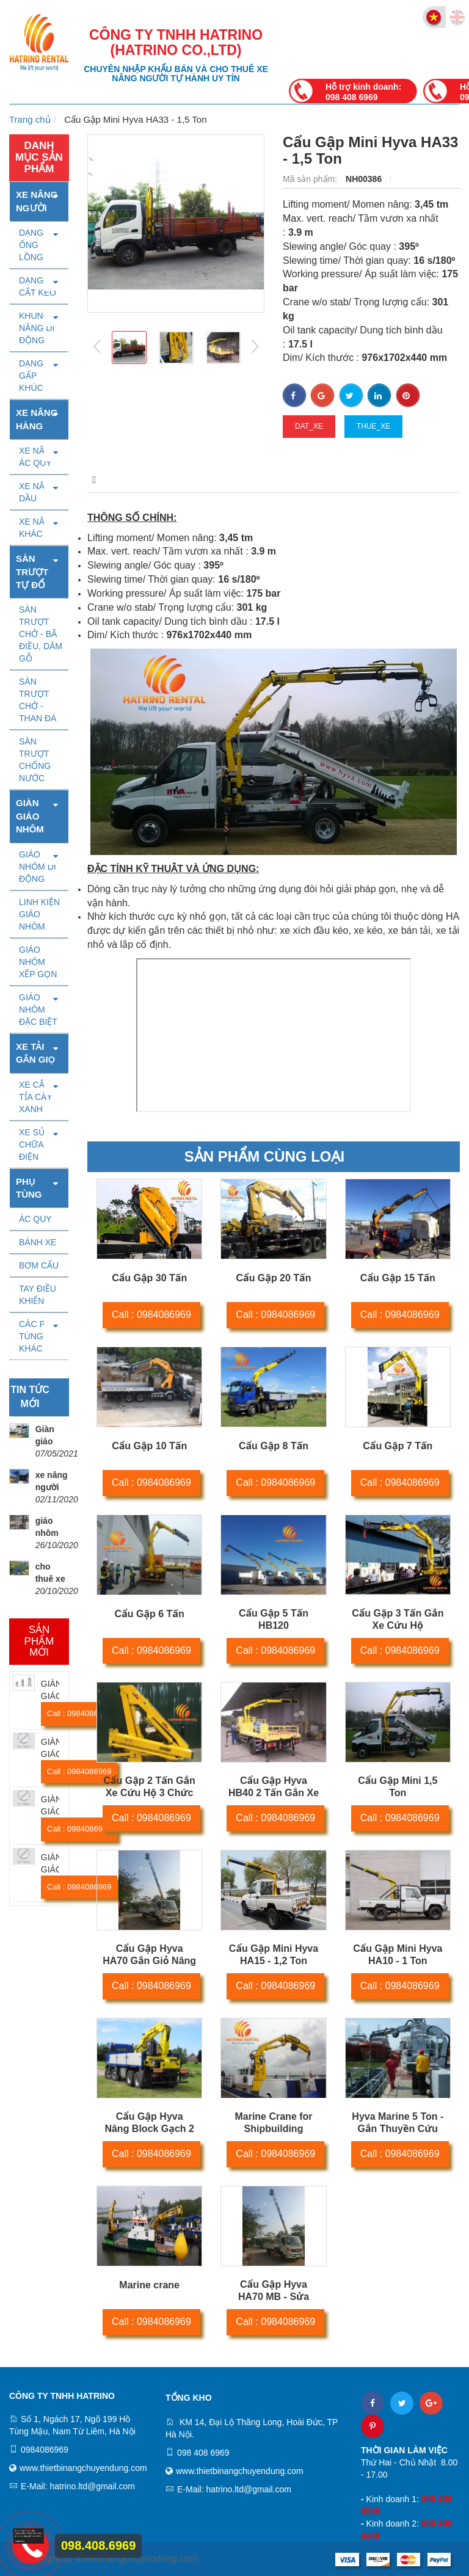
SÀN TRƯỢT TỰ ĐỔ (32, 571)
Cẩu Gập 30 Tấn (149, 1278)
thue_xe (373, 426)
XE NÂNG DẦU (38, 492)
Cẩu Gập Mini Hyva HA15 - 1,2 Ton (273, 1954)
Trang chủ (30, 119)
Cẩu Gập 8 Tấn (273, 1446)
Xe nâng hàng (36, 419)
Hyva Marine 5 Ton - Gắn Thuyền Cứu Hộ (397, 2128)
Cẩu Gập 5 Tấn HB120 (273, 1619)
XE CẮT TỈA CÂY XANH (36, 1097)
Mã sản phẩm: (311, 179)
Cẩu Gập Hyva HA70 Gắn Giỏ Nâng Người (149, 1960)
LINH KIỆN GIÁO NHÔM (39, 914)
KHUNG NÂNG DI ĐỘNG (36, 328)
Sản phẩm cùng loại (264, 1156)
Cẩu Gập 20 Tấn (273, 1278)
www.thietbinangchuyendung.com (83, 2468)
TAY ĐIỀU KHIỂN (37, 1295)
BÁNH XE (37, 1242)
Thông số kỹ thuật (206, 480)
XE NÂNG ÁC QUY (38, 457)
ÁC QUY (35, 1219)
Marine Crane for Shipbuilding (273, 2122)
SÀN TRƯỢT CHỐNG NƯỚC (35, 760)
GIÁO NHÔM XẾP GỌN (38, 962)
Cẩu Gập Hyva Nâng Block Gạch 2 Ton (149, 2128)
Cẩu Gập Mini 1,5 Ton (397, 1786)
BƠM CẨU (39, 1265)
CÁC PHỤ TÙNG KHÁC (38, 1336)
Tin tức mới (29, 1396)
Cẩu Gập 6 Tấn (149, 1614)
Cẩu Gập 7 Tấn (397, 1446)
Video (309, 480)
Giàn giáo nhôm (30, 816)
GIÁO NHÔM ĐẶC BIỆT (38, 1009)
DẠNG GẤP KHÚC (31, 375)
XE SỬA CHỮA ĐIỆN (35, 1144)
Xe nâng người (36, 201)
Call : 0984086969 (151, 1314)
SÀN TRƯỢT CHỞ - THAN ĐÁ (37, 700)
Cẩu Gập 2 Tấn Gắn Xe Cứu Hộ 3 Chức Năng (149, 1792)
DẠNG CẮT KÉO (37, 286)
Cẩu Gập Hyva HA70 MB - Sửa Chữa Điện (273, 2296)
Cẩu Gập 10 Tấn (149, 1446)
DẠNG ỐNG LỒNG (31, 245)
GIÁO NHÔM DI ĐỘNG (37, 867)
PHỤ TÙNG (29, 1187)
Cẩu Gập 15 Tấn (397, 1278)
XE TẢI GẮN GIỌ (35, 1052)
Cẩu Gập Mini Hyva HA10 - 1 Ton (397, 1954)
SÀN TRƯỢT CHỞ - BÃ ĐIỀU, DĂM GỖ (40, 634)
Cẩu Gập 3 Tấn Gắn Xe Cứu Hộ (397, 1619)
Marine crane (149, 2285)
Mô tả (102, 480)
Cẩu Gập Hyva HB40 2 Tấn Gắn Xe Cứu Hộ (273, 1792)
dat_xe (309, 426)
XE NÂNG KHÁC (38, 528)
